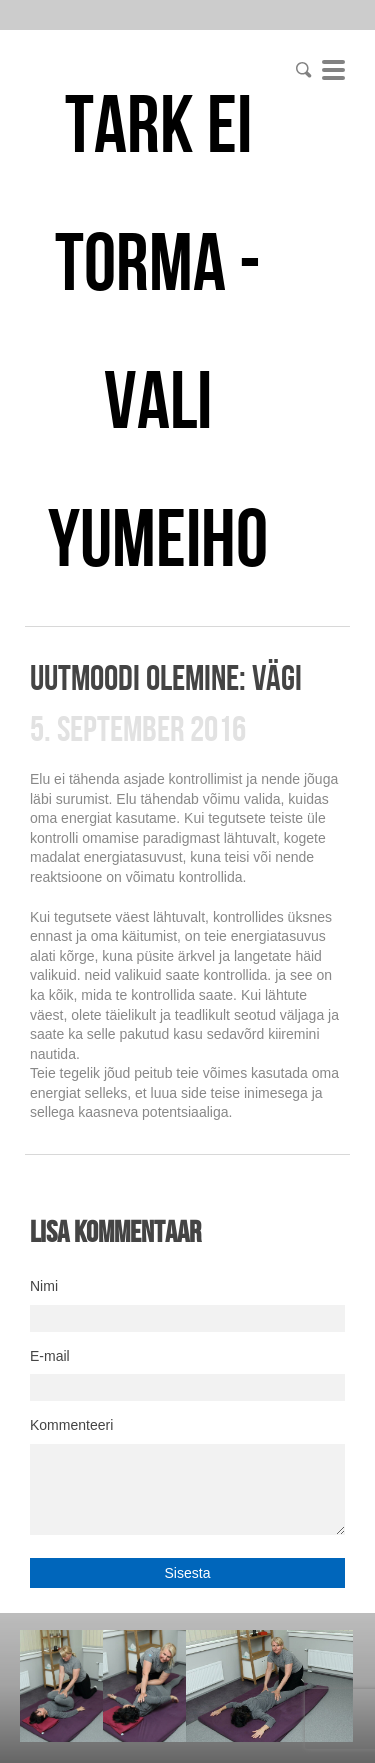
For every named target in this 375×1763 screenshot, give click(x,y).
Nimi (44, 1286)
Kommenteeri (71, 1425)
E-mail (50, 1356)
